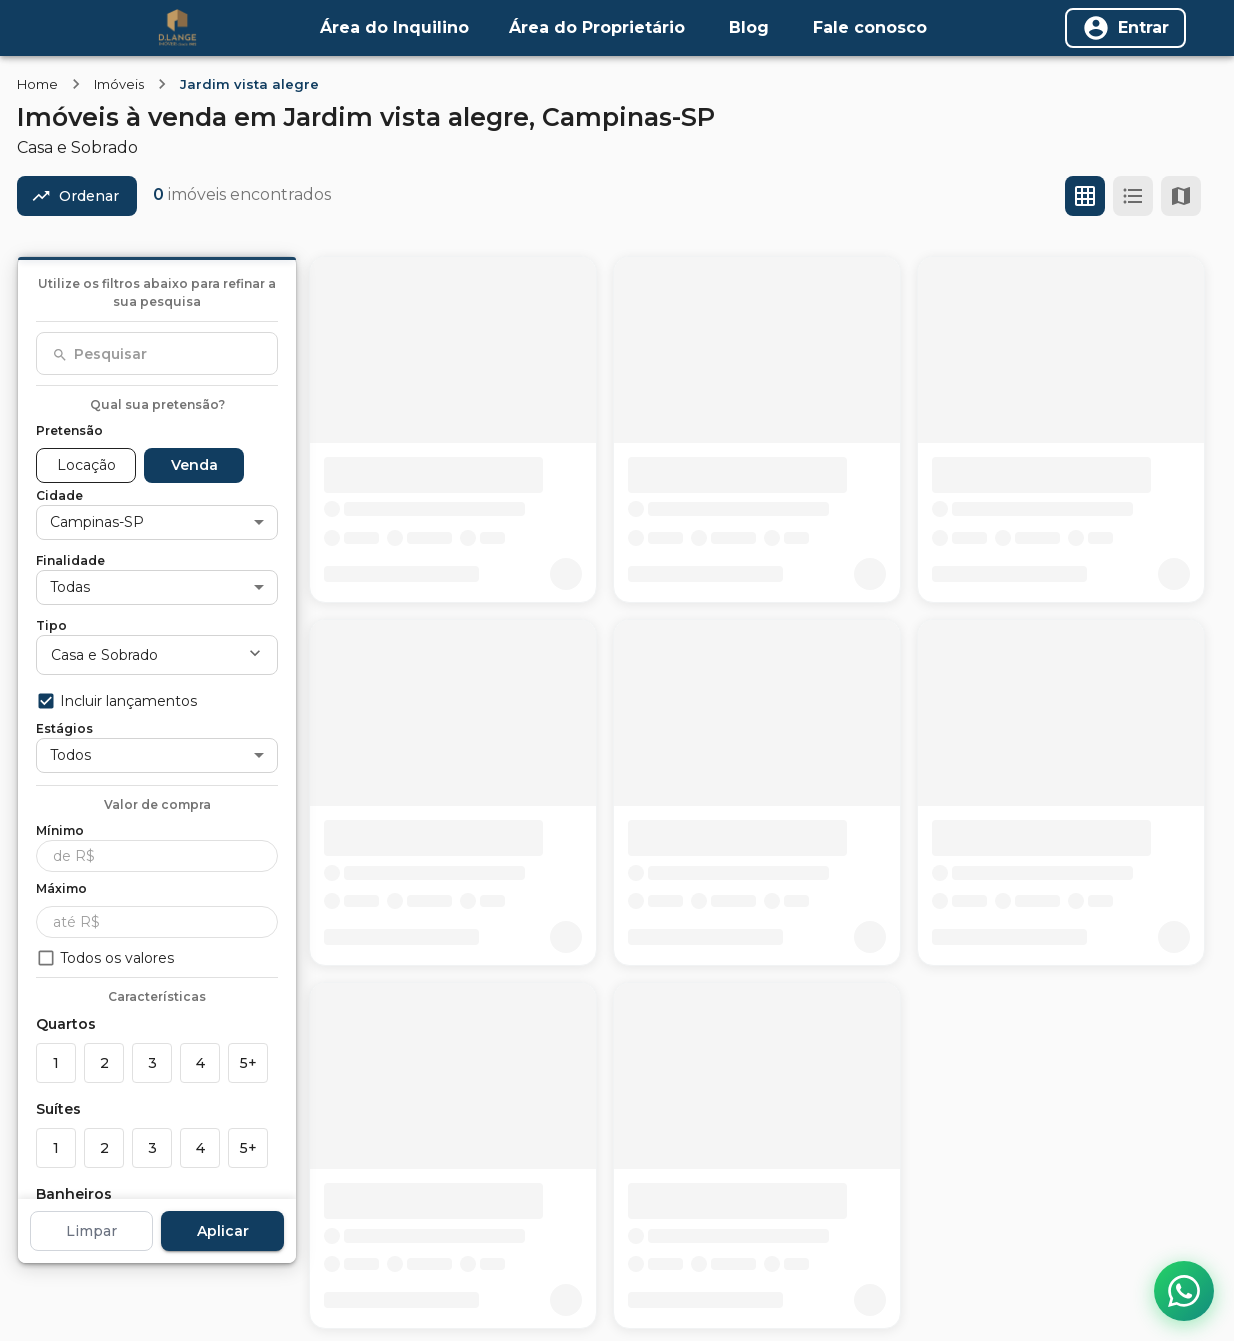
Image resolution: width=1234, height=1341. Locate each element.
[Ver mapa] (1181, 196)
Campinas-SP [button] (97, 522)
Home (37, 84)
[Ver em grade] (1085, 196)
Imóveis (119, 84)
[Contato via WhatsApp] (1184, 1291)
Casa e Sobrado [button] (104, 655)
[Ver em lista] (1133, 196)
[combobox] (157, 354)
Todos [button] (70, 755)
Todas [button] (70, 587)
